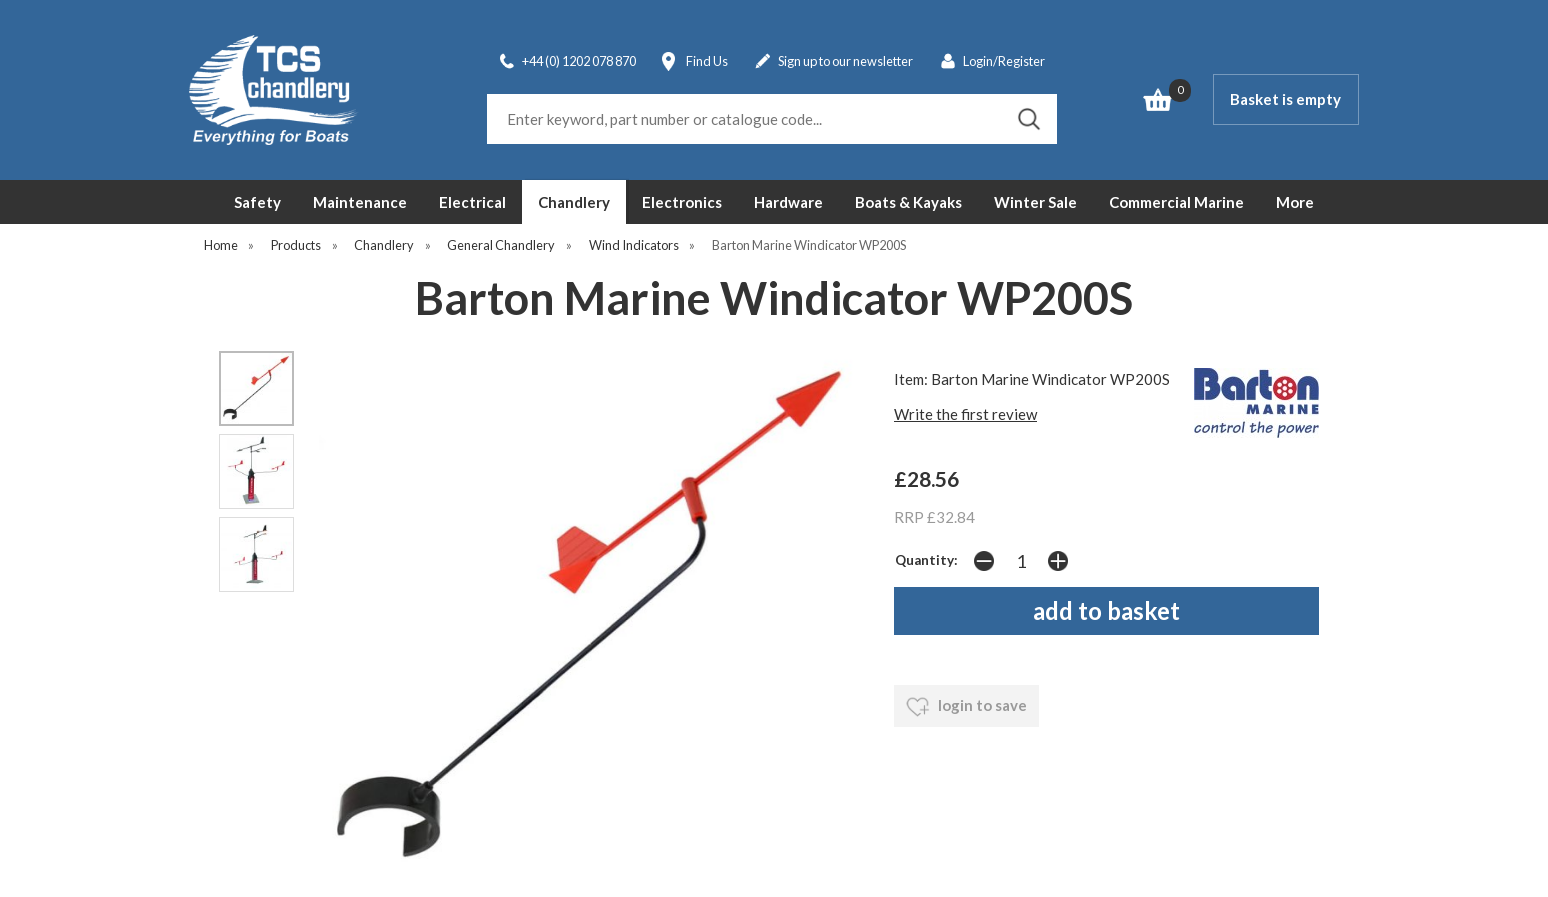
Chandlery (574, 202)
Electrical (472, 202)
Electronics (682, 202)
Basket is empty (1285, 99)
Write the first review (965, 414)
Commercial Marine (1176, 202)
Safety (257, 202)
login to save (966, 707)
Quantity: (926, 560)
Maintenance (360, 202)
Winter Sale (1035, 202)
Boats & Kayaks (908, 202)
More (1295, 202)
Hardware (788, 202)
